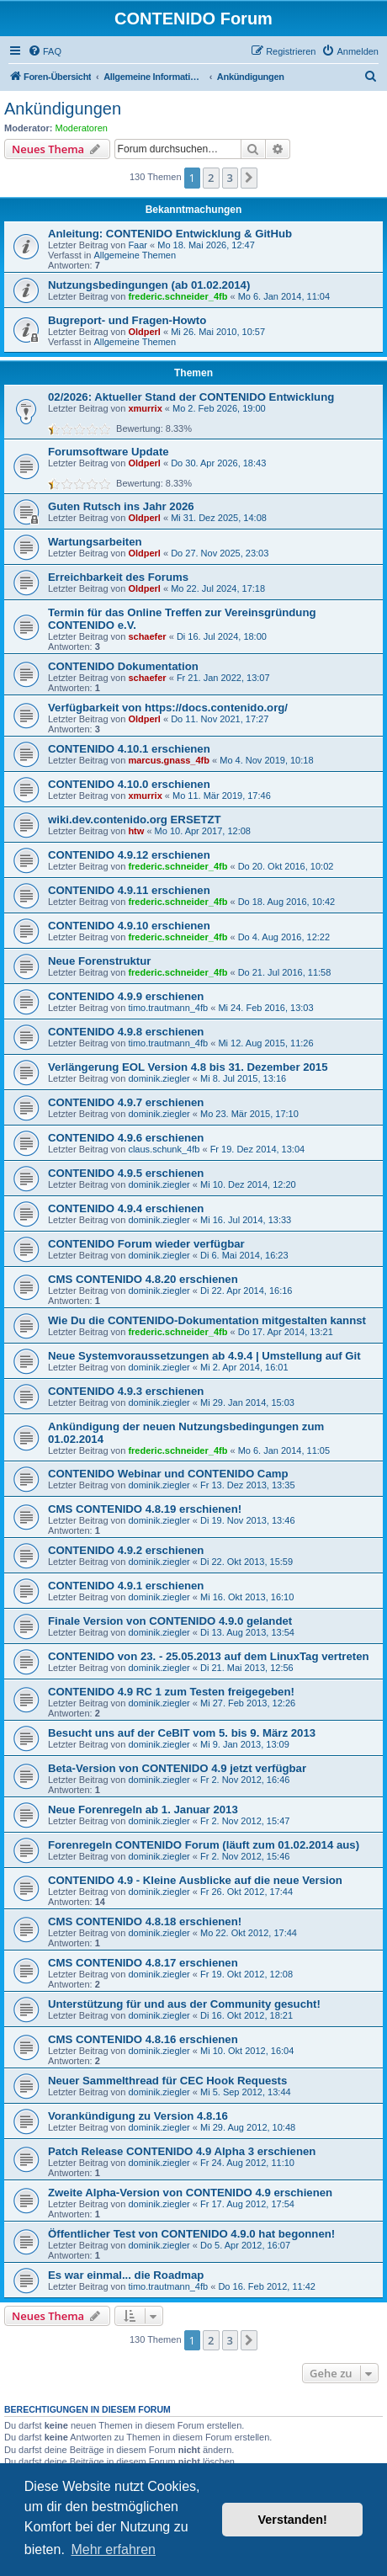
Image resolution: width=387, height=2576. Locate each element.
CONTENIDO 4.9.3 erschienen (126, 1391)
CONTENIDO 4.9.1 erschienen (126, 1585)
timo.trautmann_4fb (168, 1008)
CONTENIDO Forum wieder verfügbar (146, 1243)
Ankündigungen (62, 108)
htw (136, 831)
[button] (249, 178)
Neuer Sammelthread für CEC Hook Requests (167, 2080)
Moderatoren (82, 128)
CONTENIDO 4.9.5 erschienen (126, 1173)
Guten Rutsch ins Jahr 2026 (121, 506)
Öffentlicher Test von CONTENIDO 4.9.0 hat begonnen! (191, 2233)
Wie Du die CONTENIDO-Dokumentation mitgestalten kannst (207, 1320)
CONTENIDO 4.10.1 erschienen (129, 748)
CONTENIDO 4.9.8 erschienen (126, 1031)
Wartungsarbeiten (95, 541)
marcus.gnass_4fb (168, 760)
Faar (137, 245)
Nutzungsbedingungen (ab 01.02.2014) (149, 285)
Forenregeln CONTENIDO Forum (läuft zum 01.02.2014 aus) (203, 1845)
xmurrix (145, 408)
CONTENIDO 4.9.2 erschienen (126, 1550)
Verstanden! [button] (292, 2519)
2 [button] (211, 177)
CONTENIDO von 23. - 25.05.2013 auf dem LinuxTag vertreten (208, 1656)
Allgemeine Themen (134, 255)
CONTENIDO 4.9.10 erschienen (129, 925)
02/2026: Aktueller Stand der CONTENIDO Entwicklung (191, 397)
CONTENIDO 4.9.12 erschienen (129, 855)
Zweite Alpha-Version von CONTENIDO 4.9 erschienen (190, 2192)
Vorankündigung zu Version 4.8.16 (138, 2116)
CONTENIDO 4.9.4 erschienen (126, 1208)
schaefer (147, 636)
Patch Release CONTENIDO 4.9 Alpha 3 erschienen (181, 2151)
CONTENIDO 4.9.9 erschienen (126, 996)
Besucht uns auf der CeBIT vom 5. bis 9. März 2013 (181, 1733)
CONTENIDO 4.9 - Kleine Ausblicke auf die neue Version (195, 1880)
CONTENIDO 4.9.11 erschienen (129, 890)
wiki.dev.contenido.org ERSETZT (134, 819)
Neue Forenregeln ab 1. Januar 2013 (143, 1809)
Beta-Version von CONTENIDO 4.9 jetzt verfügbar (177, 1768)
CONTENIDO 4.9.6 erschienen (126, 1137)
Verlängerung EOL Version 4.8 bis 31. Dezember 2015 (188, 1067)
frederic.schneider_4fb (177, 296)
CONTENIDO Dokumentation (123, 666)
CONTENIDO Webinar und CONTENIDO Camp (168, 1473)
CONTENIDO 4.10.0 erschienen (129, 784)
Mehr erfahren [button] (113, 2549)
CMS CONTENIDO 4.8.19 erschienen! (144, 1509)
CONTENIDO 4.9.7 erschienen (126, 1102)
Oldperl (144, 332)
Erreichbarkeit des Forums (118, 577)
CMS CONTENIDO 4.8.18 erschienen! (144, 1921)
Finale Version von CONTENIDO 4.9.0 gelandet (170, 1621)
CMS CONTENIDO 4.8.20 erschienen (143, 1279)
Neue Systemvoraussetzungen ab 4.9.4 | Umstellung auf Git (204, 1355)
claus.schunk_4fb (163, 1149)
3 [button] (230, 177)
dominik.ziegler (158, 1078)
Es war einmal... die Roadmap (126, 2275)
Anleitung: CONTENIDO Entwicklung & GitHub (170, 233)
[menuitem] (44, 51)
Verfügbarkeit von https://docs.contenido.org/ (168, 707)
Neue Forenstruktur (99, 961)
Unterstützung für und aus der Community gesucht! (184, 2004)
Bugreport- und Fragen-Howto (127, 320)
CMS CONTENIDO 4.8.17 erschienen (143, 1962)
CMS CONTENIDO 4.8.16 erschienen (143, 2039)
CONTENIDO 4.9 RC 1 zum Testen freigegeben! (171, 1691)
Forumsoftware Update (108, 451)
